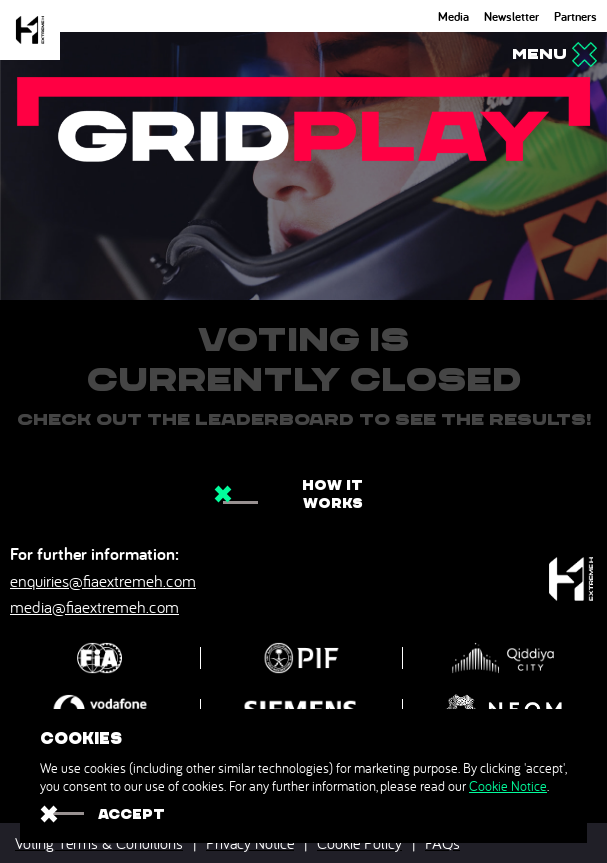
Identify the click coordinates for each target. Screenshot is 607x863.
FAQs (442, 843)
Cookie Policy (359, 843)
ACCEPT (131, 814)
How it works (332, 494)
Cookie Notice (508, 786)
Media (453, 16)
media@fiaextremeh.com (94, 606)
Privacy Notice (250, 843)
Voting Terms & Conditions (99, 843)
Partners (575, 16)
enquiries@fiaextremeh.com (103, 580)
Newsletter (511, 16)
